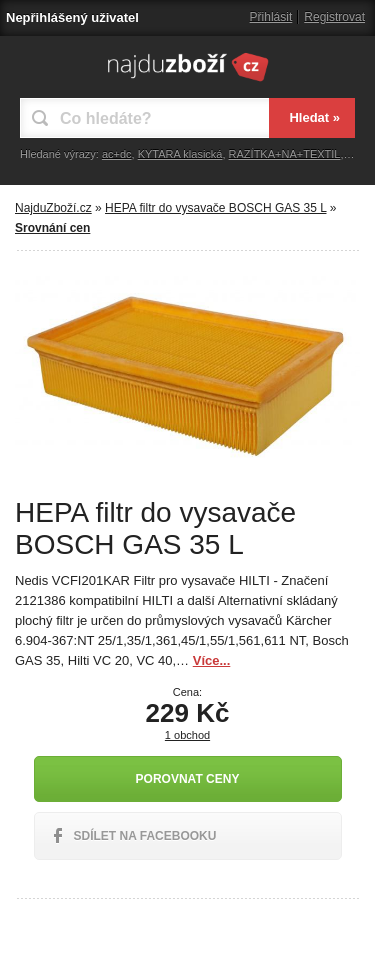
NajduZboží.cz (53, 208)
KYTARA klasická (180, 154)
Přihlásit (271, 17)
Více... (212, 660)
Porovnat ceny (188, 779)
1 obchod (187, 735)
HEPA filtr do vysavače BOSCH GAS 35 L (215, 208)
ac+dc (117, 154)
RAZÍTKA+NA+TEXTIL (285, 154)
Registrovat (334, 17)
